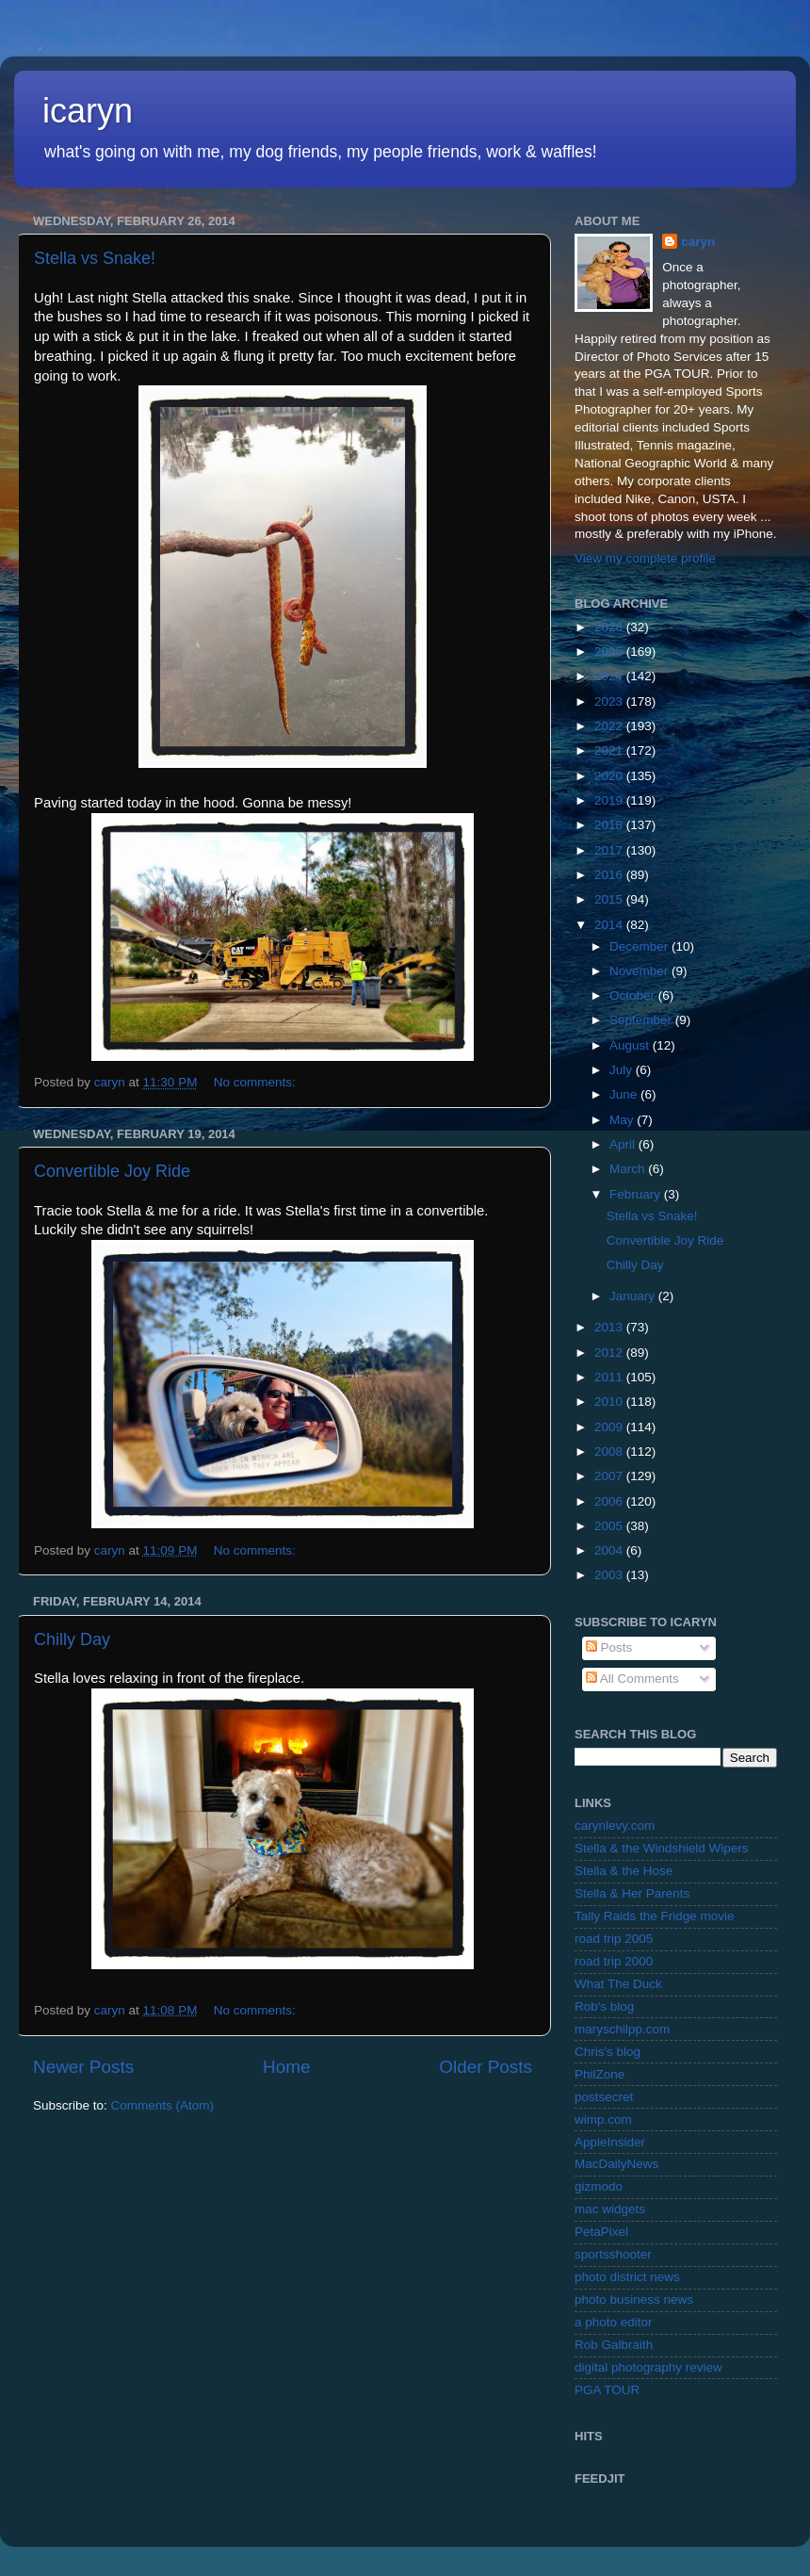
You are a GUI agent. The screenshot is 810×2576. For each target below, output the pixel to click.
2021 (610, 750)
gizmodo (599, 2186)
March (628, 1169)
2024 (610, 676)
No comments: (257, 1082)
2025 (610, 651)
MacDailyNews (616, 2164)
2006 (610, 1501)
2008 (610, 1451)
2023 (610, 701)
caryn (698, 242)
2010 (610, 1401)
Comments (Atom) (163, 2105)
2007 (610, 1476)
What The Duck (618, 1984)
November (640, 971)
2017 (610, 850)
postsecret (604, 2097)
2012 (610, 1352)
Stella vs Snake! (94, 258)
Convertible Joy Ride (112, 1171)
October (633, 995)
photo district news (627, 2277)
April (624, 1144)
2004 (610, 1550)
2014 (610, 925)
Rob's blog (604, 2006)
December (640, 946)
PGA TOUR (607, 2390)
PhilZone (599, 2074)
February (636, 1194)
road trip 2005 (614, 1939)
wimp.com (603, 2119)
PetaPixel (601, 2232)
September (642, 1020)
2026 (610, 627)
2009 (610, 1427)
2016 (610, 875)
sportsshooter (613, 2254)
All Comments (632, 1678)
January (633, 1296)
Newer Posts (83, 2067)
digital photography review (648, 2367)
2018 (610, 825)
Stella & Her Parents (632, 1893)
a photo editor (614, 2322)
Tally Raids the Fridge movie (655, 1916)
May (623, 1120)
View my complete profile (645, 558)
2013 (610, 1327)
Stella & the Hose (623, 1871)
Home (286, 2067)
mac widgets (610, 2209)
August (631, 1045)
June (624, 1094)
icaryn (87, 110)
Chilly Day (72, 1639)
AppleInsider (610, 2142)
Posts (609, 1647)
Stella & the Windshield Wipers (662, 1848)
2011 (610, 1377)
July (622, 1070)
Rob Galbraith (614, 2345)
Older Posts (485, 2067)
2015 (610, 899)
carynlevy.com (615, 1825)
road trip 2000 (614, 1961)
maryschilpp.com (622, 2029)
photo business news (634, 2299)
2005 (610, 1526)
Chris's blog (607, 2052)
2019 (610, 800)
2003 (610, 1575)
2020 (610, 776)
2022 (610, 726)
